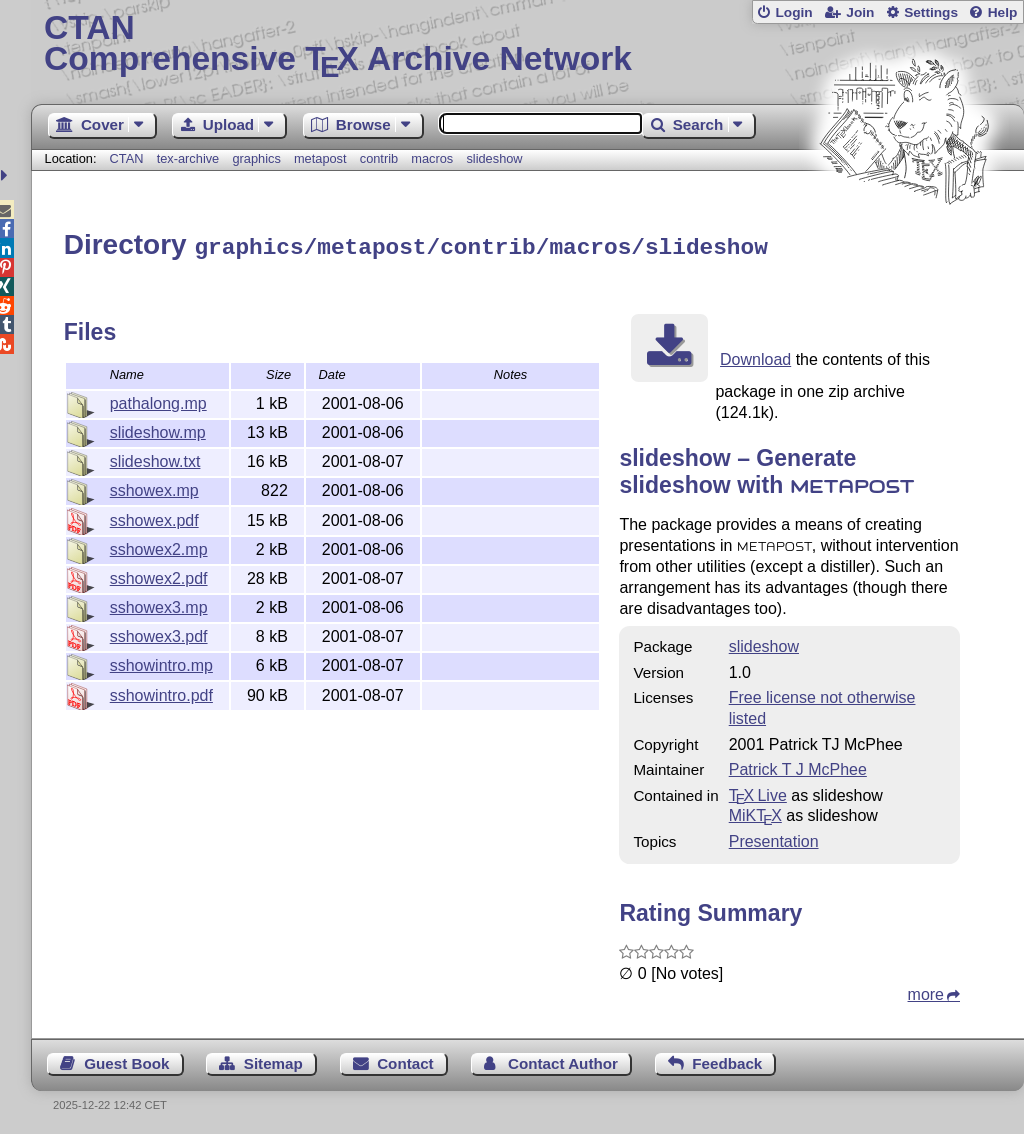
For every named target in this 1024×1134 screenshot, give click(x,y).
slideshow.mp (158, 429)
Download (755, 356)
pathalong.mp (158, 400)
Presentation (774, 838)
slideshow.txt (155, 458)
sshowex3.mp (159, 604)
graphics (256, 158)
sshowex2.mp (159, 546)
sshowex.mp (154, 487)
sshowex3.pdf (159, 633)
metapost (320, 158)
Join (860, 12)
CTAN (127, 158)
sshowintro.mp (161, 662)
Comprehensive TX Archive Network (527, 45)
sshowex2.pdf (159, 575)
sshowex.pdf (154, 517)
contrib (379, 158)
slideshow (494, 158)
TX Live (758, 792)
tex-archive (188, 158)
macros (432, 158)
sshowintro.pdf (161, 692)
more (926, 991)
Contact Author (563, 1060)
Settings (931, 12)
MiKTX (755, 812)
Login (793, 12)
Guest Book (126, 1060)
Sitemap (273, 1060)
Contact (405, 1060)
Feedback (727, 1060)
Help (1003, 12)
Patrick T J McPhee (798, 766)
